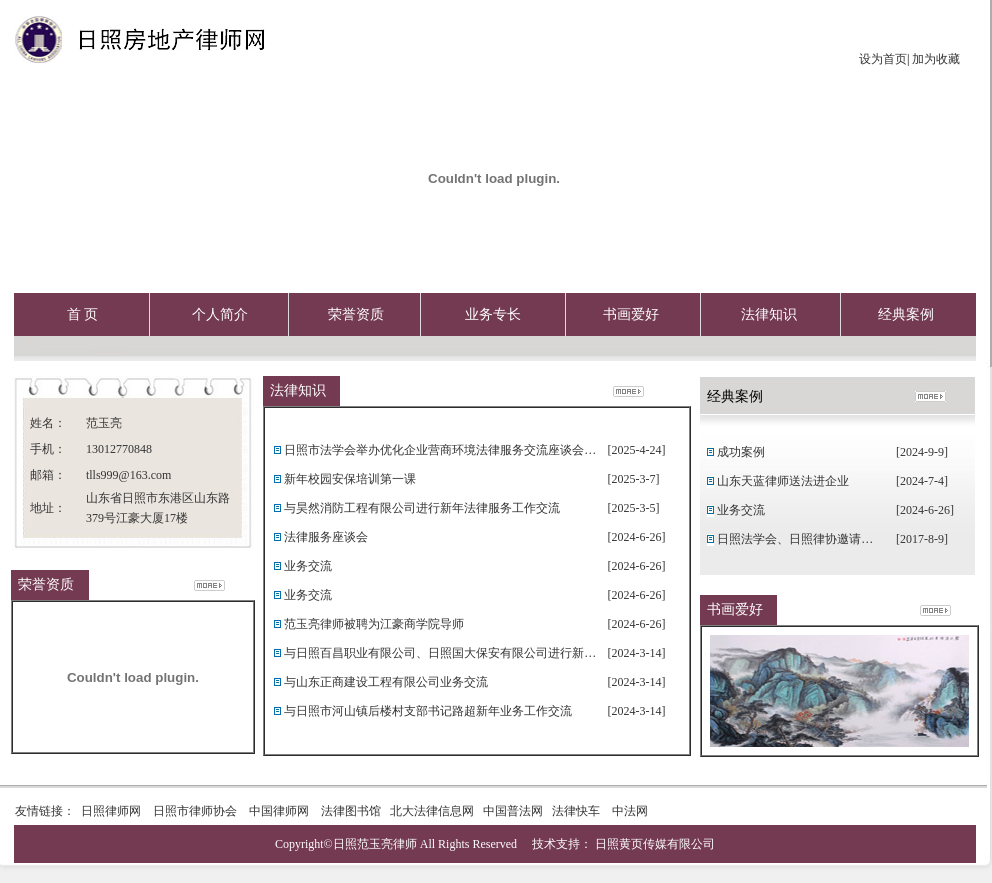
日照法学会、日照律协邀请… (795, 539)
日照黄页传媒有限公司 (655, 844)
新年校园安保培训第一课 (350, 479)
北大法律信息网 (432, 811)
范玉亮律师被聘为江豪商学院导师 (374, 624)
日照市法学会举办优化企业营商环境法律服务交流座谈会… (440, 450)
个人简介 (220, 314)
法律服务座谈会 (326, 537)
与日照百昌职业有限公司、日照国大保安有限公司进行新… (440, 653)
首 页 (83, 314)
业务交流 (308, 566)
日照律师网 (111, 811)
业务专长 (493, 314)
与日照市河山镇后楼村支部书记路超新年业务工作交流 (428, 711)
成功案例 (741, 452)
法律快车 (576, 811)
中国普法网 (513, 811)
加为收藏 (934, 59)
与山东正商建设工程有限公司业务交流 (386, 682)
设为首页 (883, 59)
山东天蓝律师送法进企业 (783, 481)
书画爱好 (631, 314)
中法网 (628, 811)
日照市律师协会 (195, 811)
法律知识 (769, 314)
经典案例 (906, 314)
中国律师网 (279, 811)
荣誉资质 (356, 314)
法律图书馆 (351, 811)
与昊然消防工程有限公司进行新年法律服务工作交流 (422, 508)
